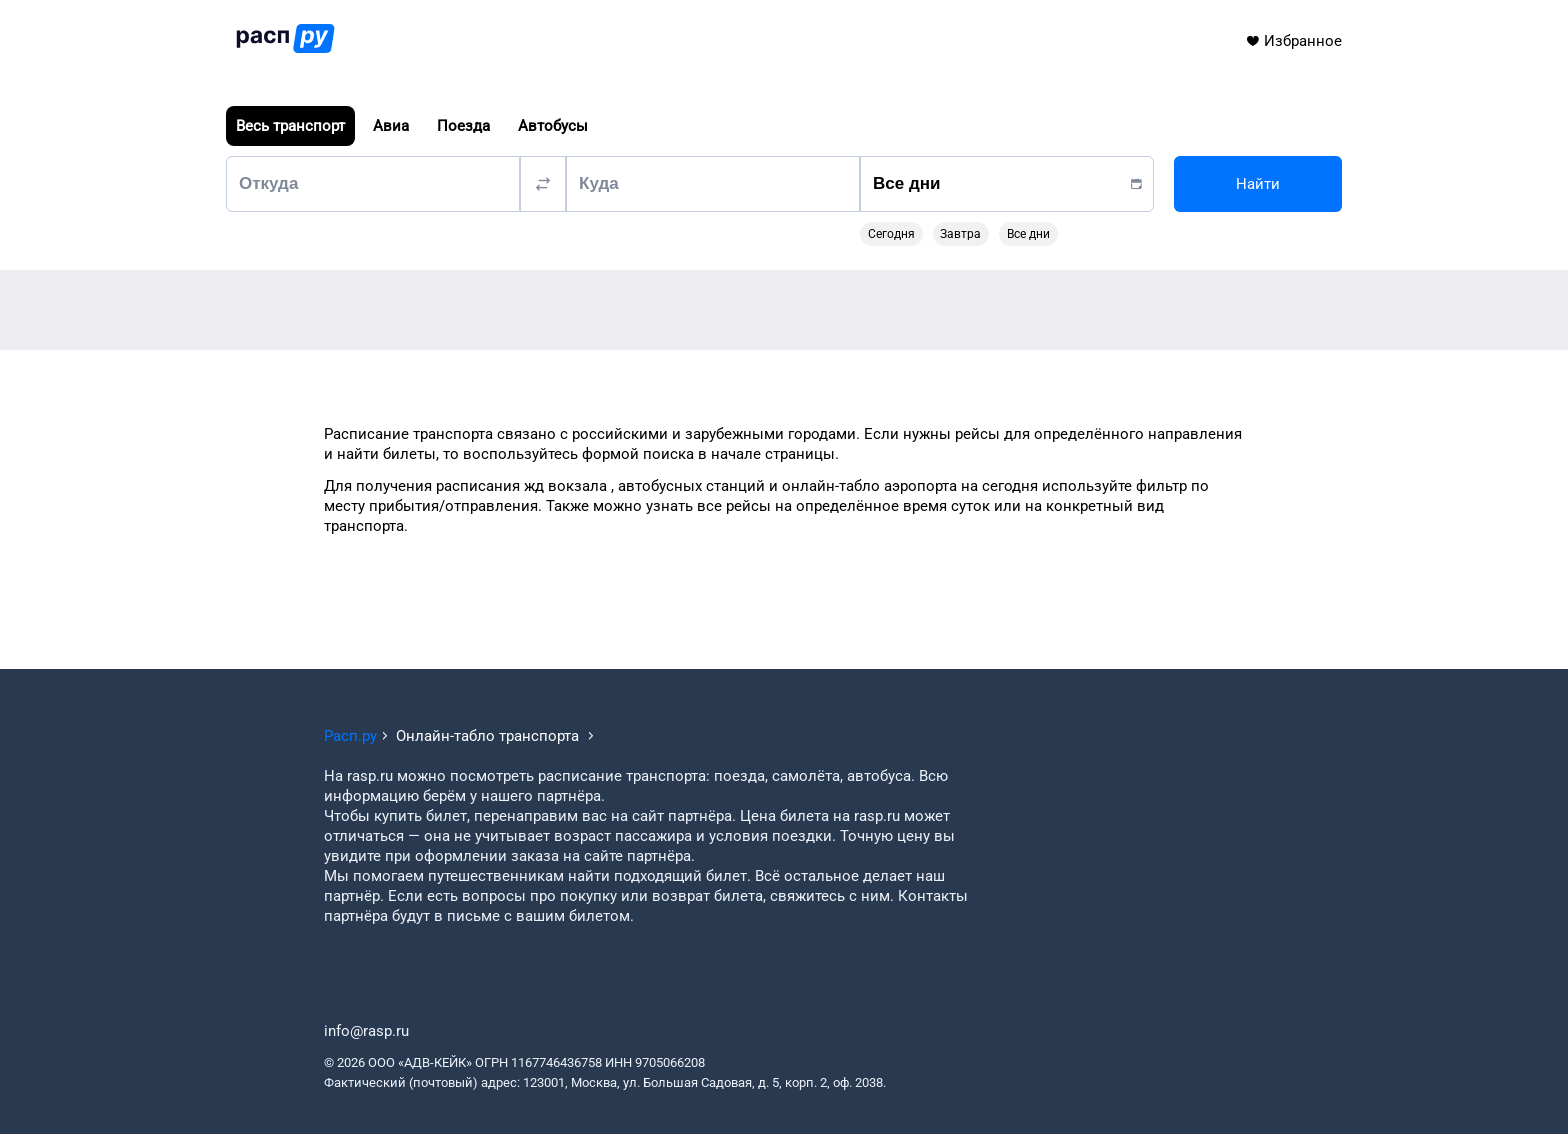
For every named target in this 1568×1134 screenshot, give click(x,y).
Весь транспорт (290, 126)
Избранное (1293, 41)
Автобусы (553, 126)
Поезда (463, 126)
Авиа (391, 126)
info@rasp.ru (366, 1031)
